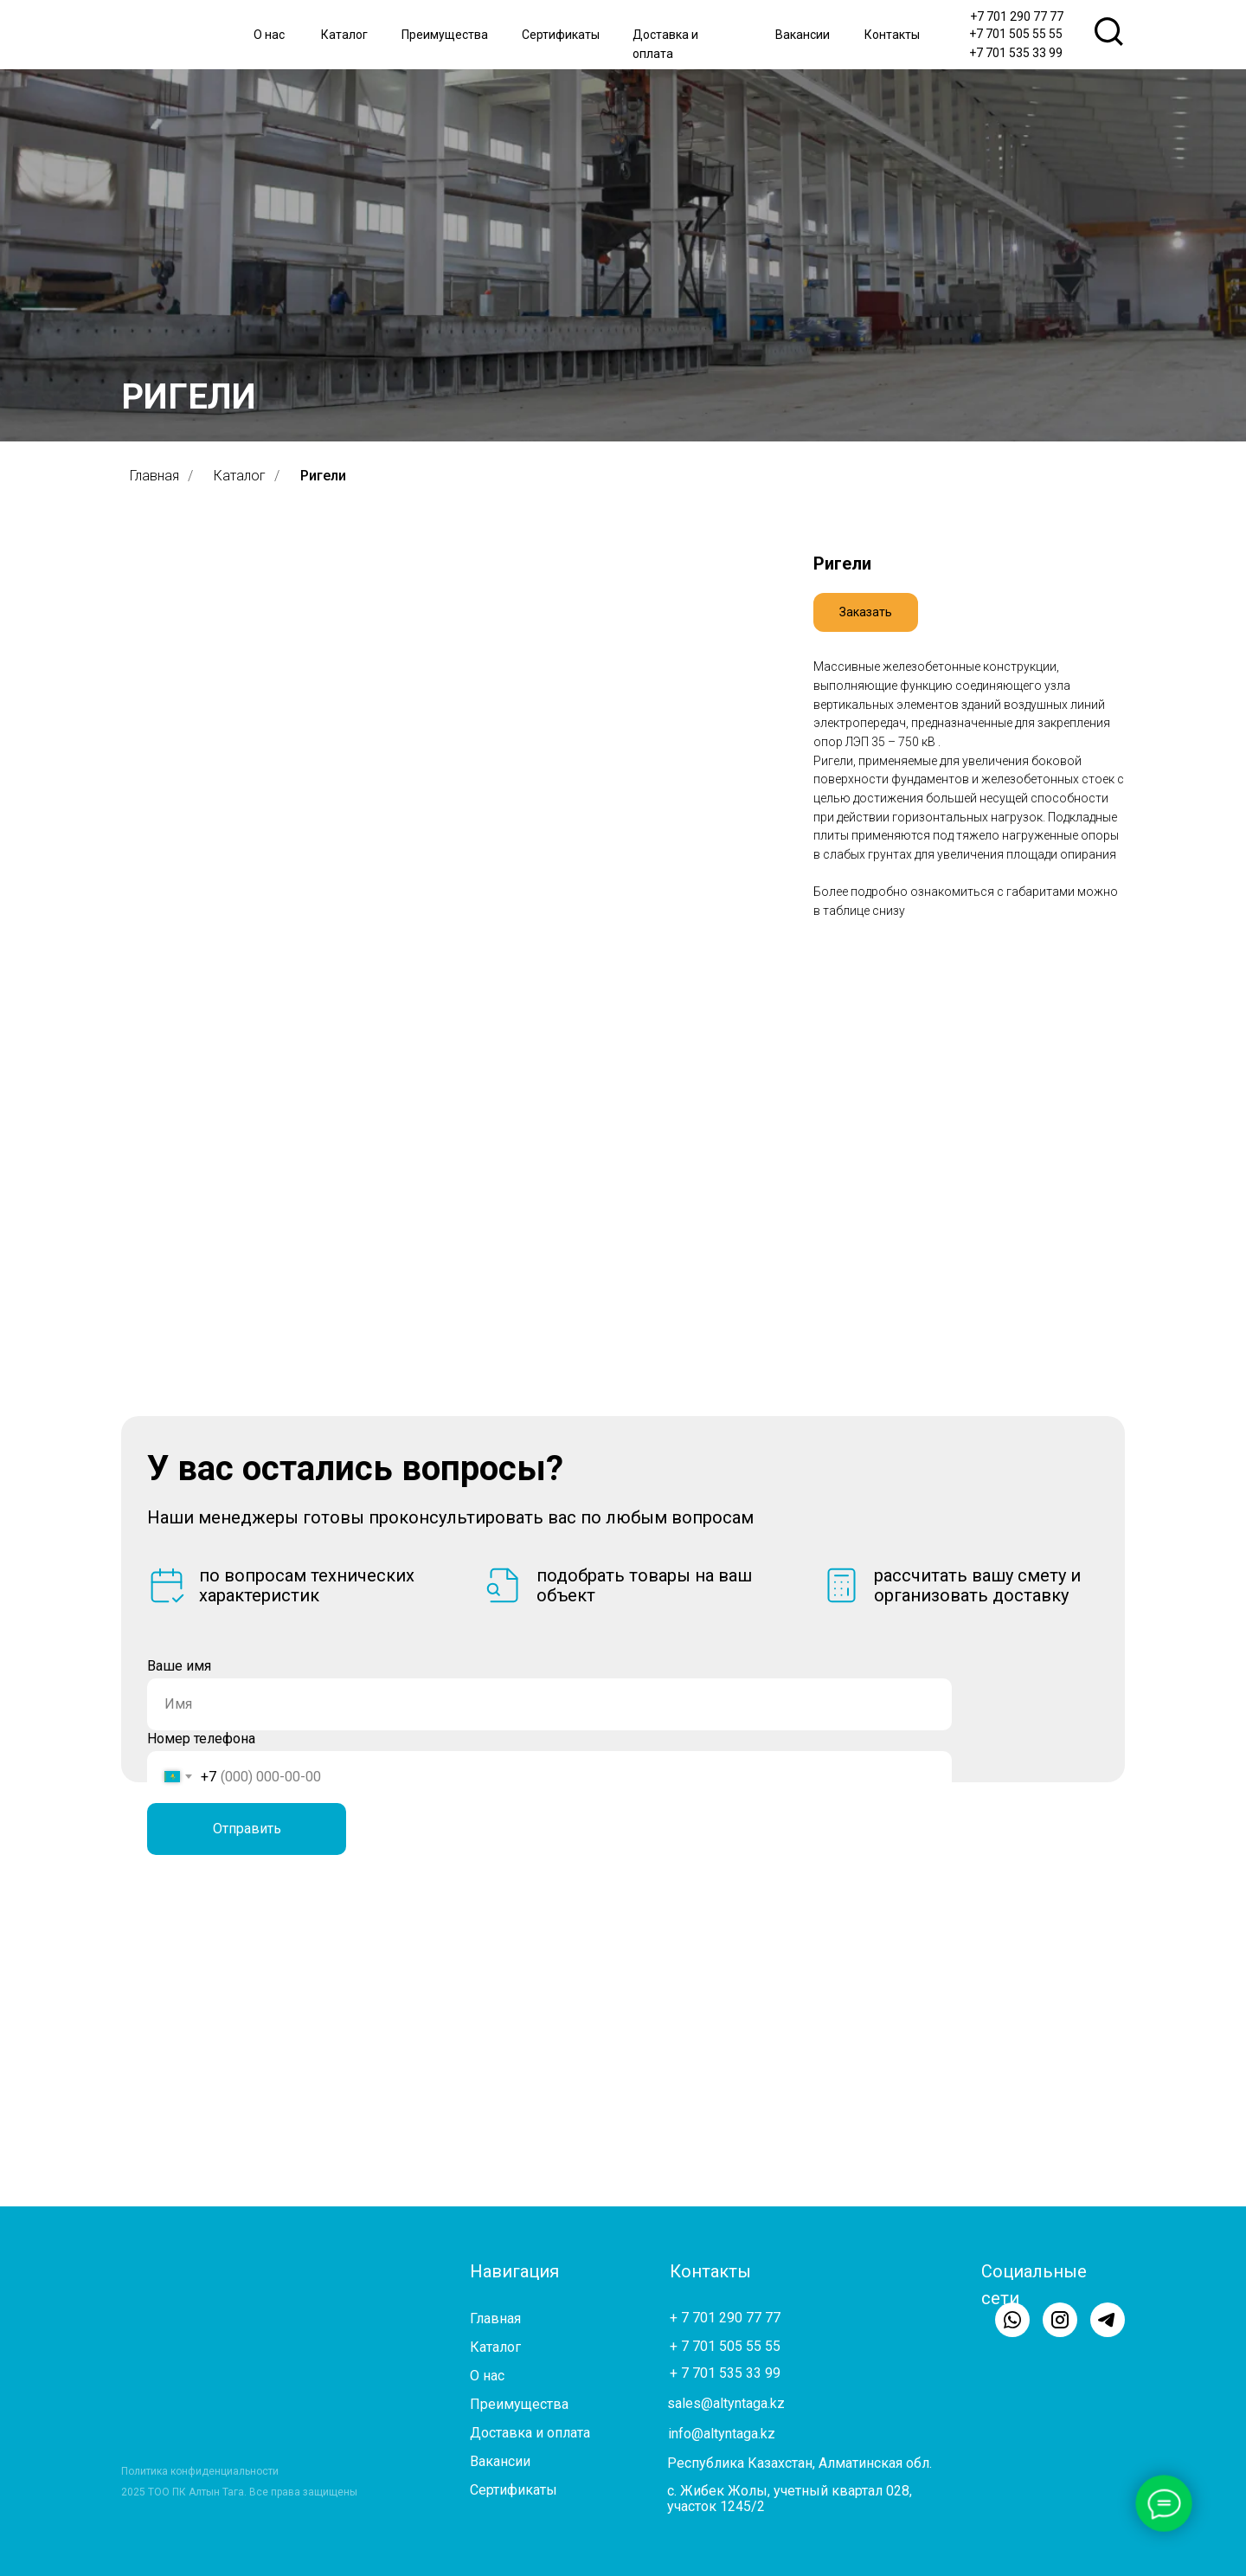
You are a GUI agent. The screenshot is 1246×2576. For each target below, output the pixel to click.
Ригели (323, 475)
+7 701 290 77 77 (1016, 16)
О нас (269, 35)
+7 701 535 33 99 (1016, 53)
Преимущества (444, 35)
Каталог (344, 35)
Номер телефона (201, 1738)
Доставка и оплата (530, 2433)
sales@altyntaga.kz (726, 2403)
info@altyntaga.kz (721, 2433)
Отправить (247, 1828)
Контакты (892, 35)
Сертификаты (561, 35)
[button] (865, 612)
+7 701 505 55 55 (1016, 34)
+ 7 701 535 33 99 (725, 2373)
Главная (154, 475)
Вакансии (802, 35)
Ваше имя (179, 1666)
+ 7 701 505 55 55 (725, 2346)
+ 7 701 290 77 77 (725, 2317)
